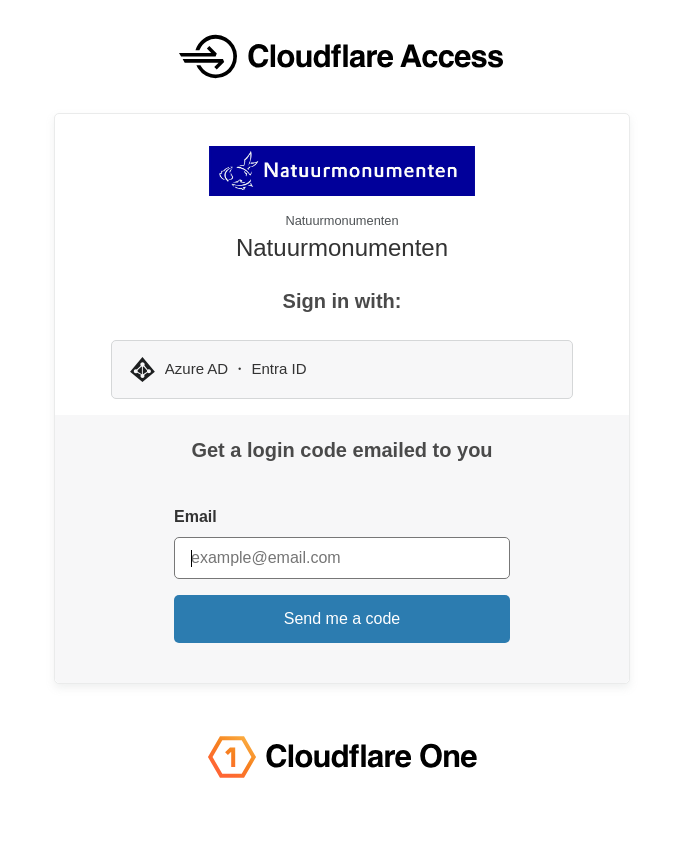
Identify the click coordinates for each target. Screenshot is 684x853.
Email (195, 516)
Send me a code (342, 618)
